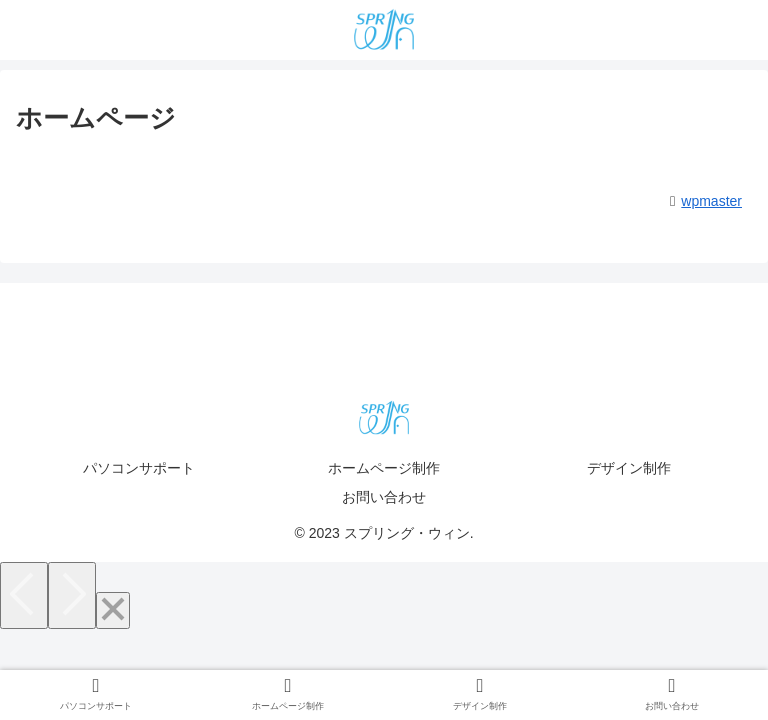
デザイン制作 (629, 468)
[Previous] (24, 595)
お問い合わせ (384, 497)
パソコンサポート (139, 468)
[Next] (72, 595)
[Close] (113, 610)
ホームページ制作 (384, 468)
